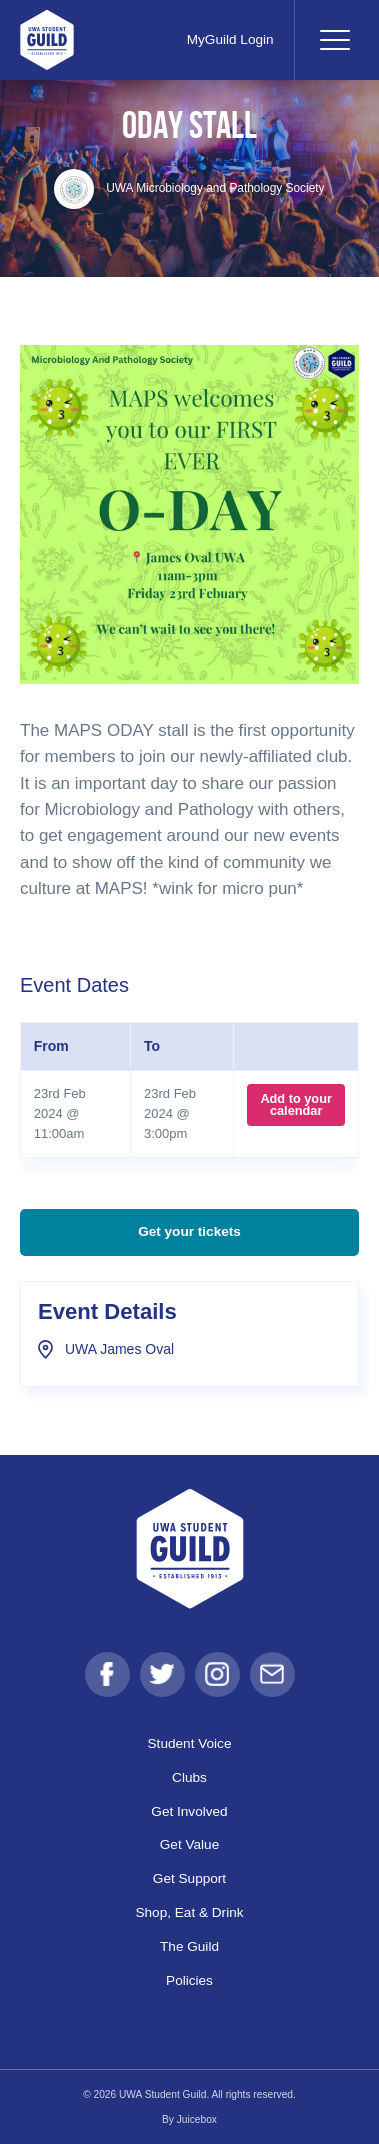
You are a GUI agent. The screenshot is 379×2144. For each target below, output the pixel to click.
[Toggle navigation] (334, 40)
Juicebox (197, 2119)
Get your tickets (189, 1231)
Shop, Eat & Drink (189, 1912)
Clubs (189, 1777)
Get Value (189, 1844)
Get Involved (189, 1811)
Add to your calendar (296, 1104)
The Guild (189, 1946)
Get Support (189, 1878)
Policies (189, 1980)
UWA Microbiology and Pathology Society (189, 188)
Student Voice (190, 1743)
